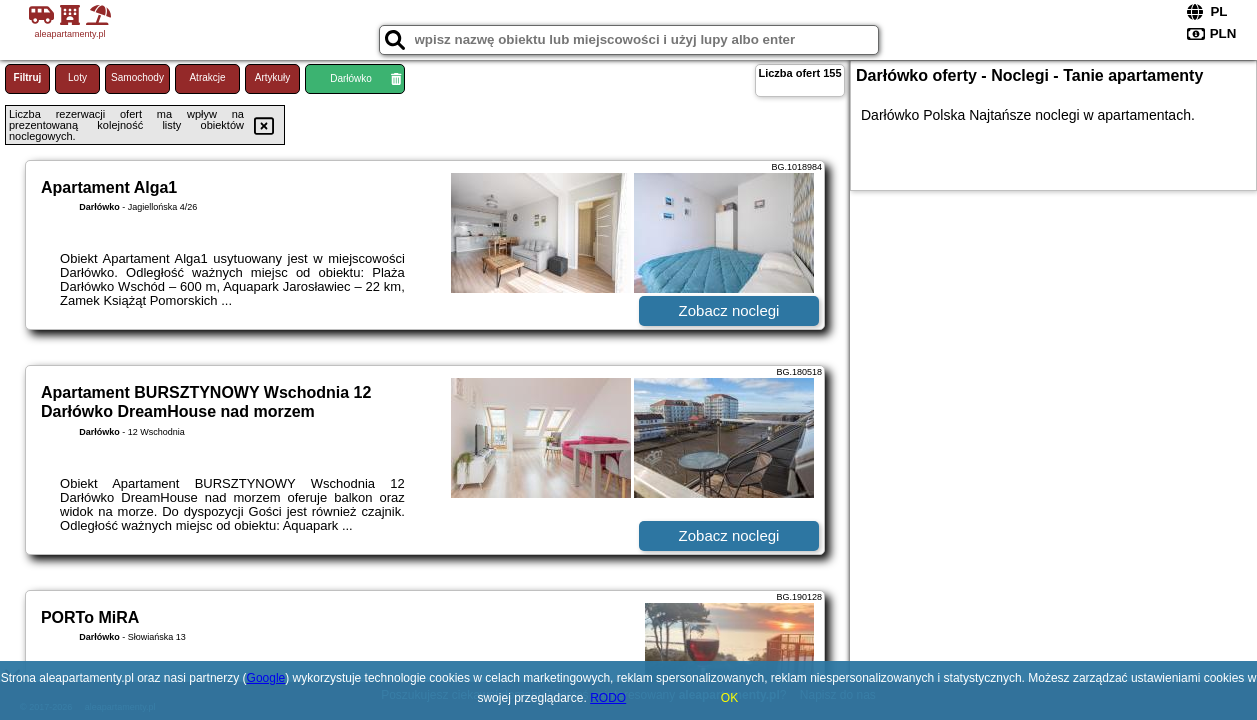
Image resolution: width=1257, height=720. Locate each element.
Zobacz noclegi (729, 310)
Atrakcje (207, 77)
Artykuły (273, 77)
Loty (77, 77)
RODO (608, 698)
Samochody (137, 77)
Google (266, 678)
